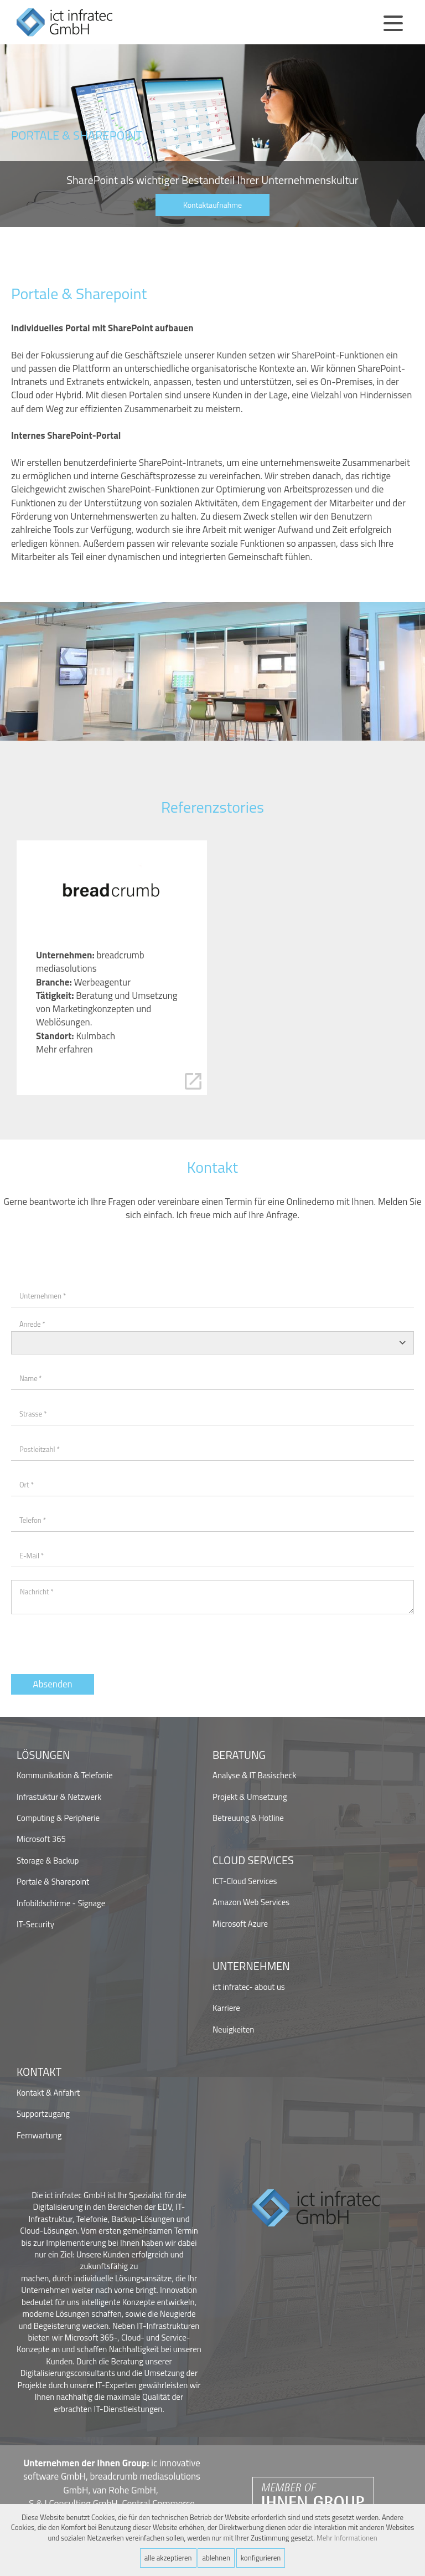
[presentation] (95, 1641)
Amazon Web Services (250, 1902)
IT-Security (35, 1924)
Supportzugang (43, 2114)
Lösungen (43, 1755)
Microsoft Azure (240, 1924)
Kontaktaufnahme (212, 205)
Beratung (239, 1755)
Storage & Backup (48, 1860)
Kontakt (39, 2072)
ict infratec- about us (248, 1987)
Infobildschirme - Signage (61, 1903)
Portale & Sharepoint (53, 1881)
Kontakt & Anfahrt (48, 2092)
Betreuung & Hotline (248, 1818)
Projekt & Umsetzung (249, 1797)
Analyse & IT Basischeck (254, 1775)
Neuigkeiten (233, 2029)
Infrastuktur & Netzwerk (59, 1797)
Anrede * (32, 1324)
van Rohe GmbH (124, 2490)
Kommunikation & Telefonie (65, 1775)
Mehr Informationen (347, 2537)
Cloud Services (253, 1861)
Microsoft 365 (41, 1839)
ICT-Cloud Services (244, 1881)
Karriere (226, 2008)
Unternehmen (251, 1966)
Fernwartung (39, 2135)
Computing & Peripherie (58, 1818)
